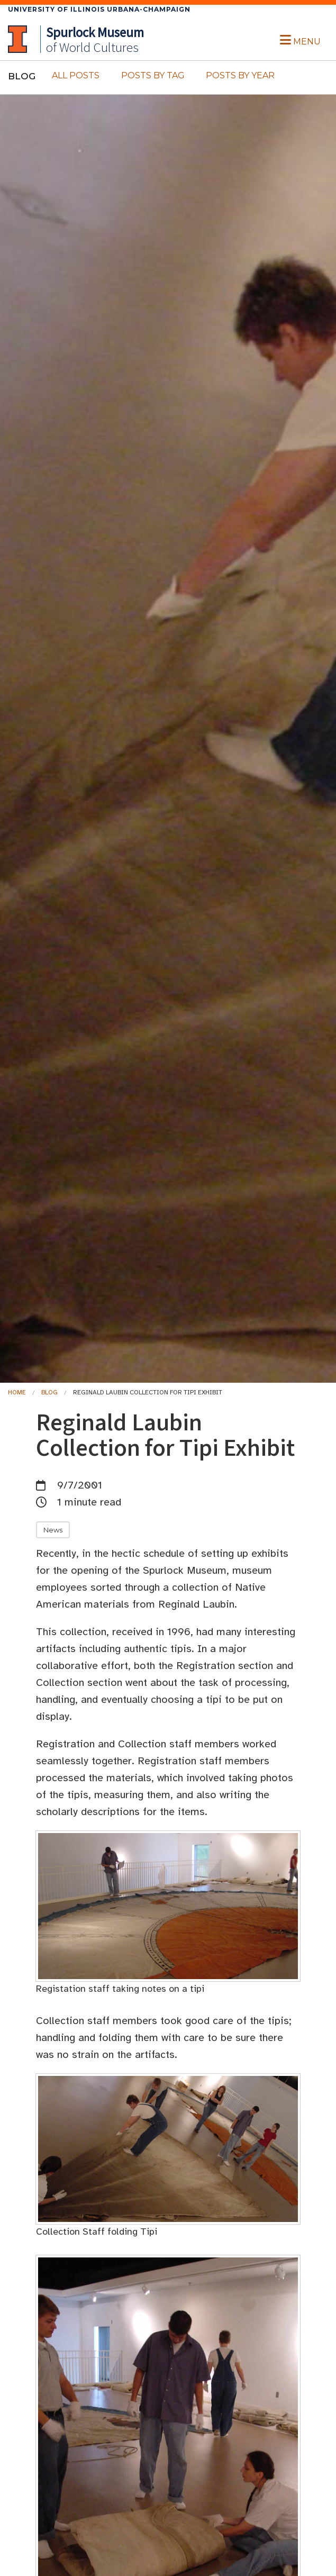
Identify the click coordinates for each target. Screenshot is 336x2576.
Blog (49, 1392)
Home (17, 1392)
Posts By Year (240, 75)
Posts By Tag (153, 75)
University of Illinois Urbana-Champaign (99, 9)
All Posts (75, 75)
